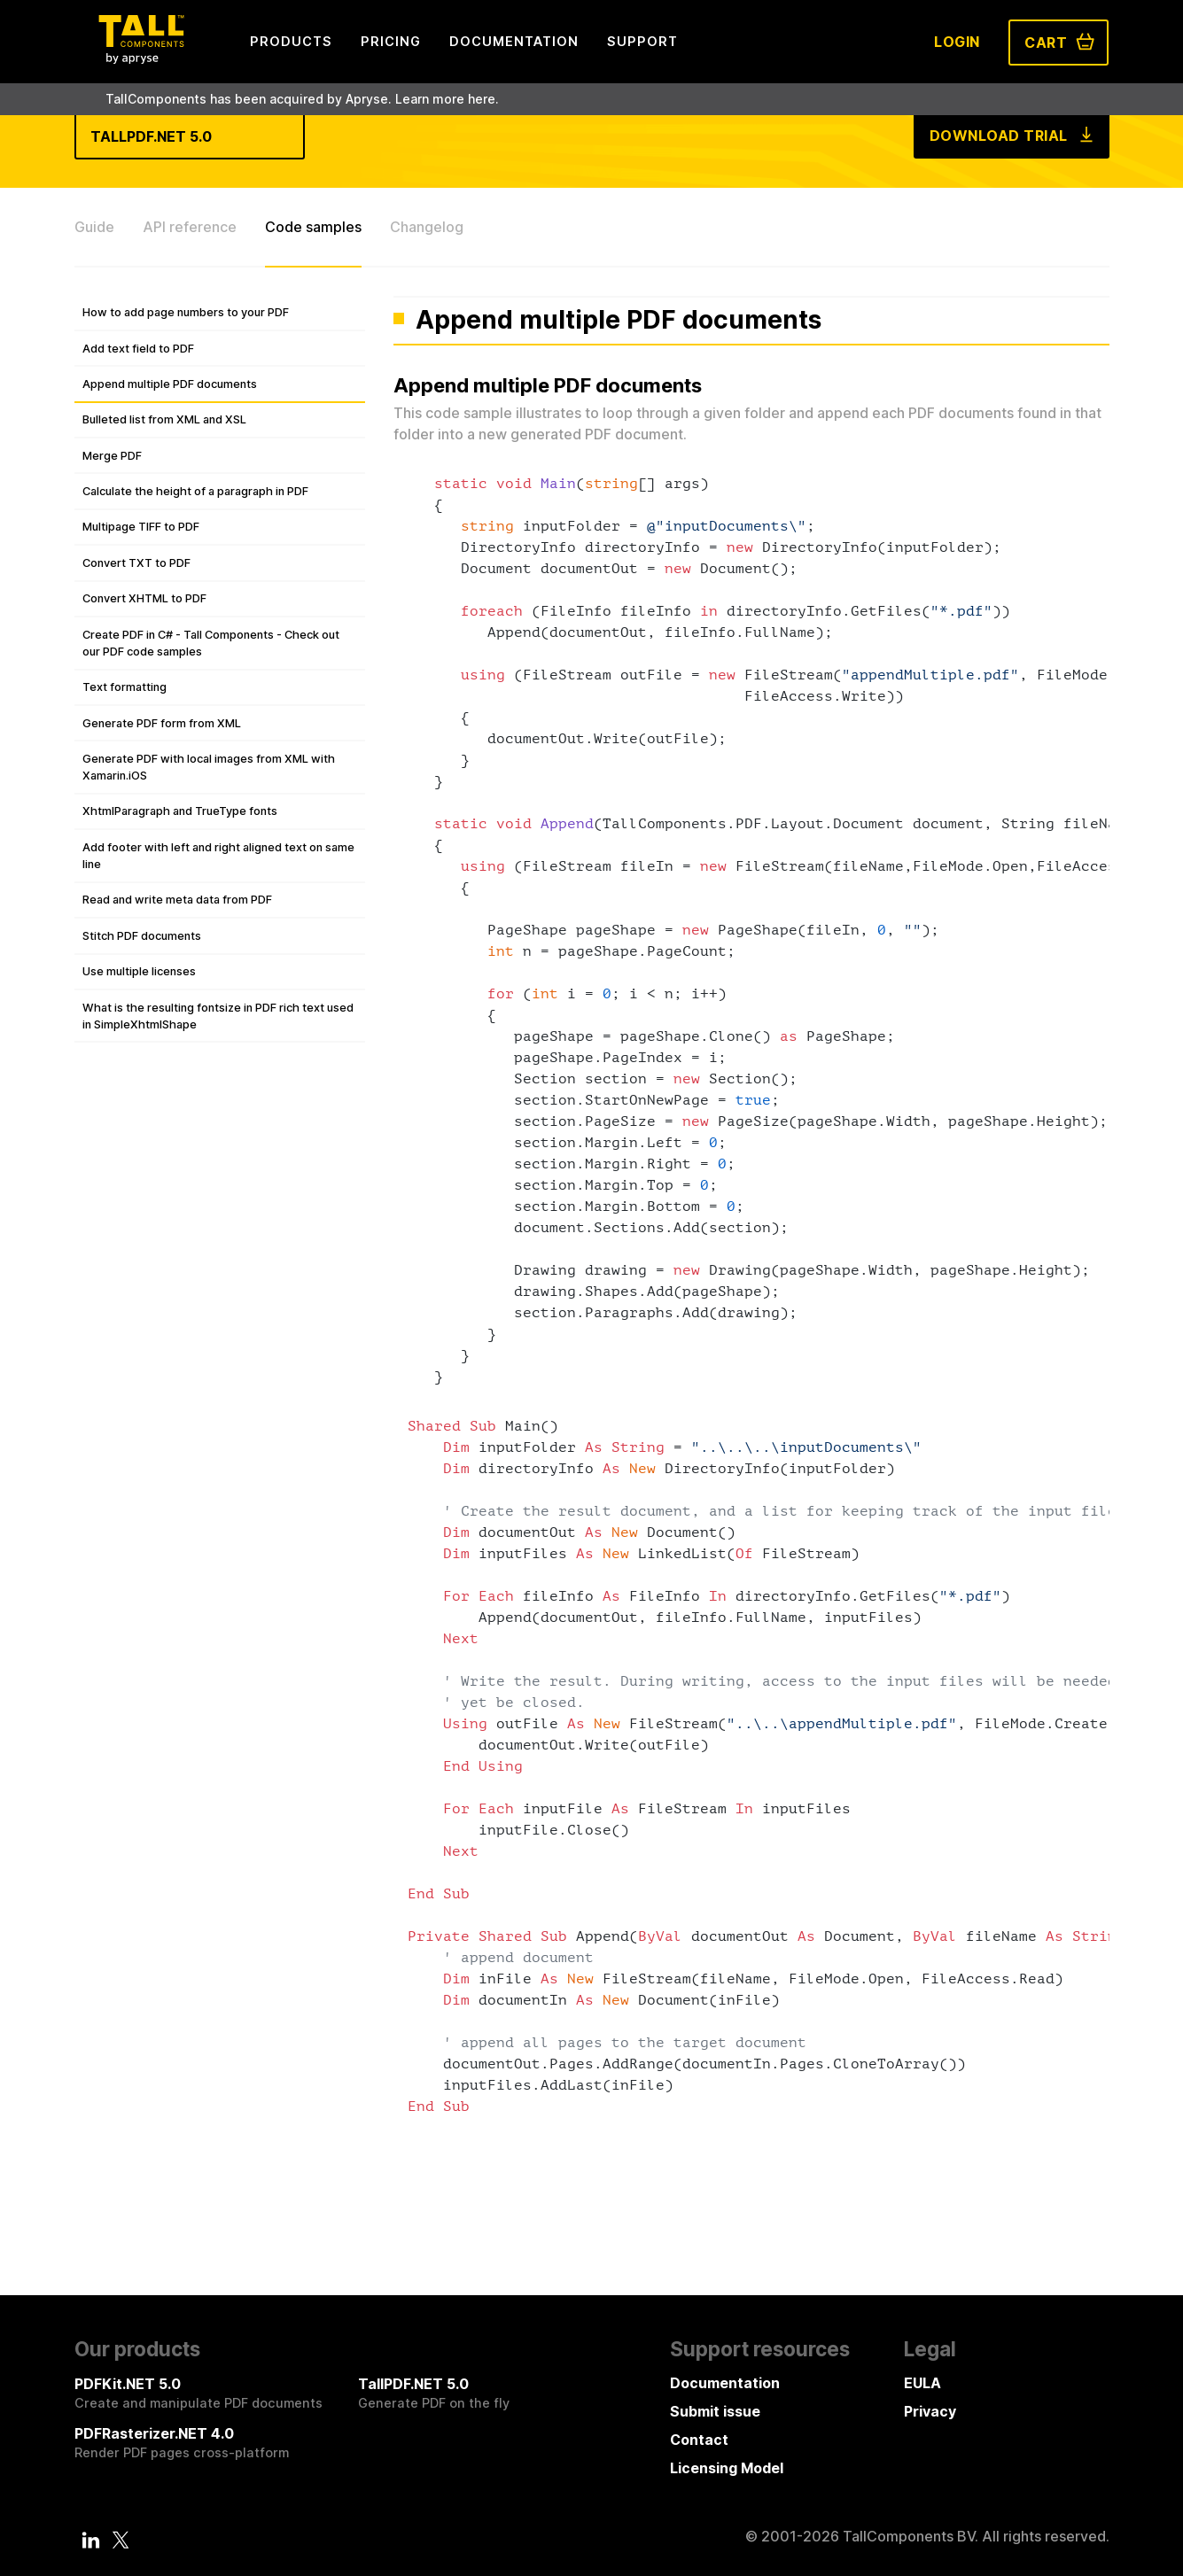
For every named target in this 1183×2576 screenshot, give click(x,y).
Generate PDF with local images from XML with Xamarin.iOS (208, 767)
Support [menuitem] (642, 41)
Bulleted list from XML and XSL (164, 419)
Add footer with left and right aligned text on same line (218, 856)
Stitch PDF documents (141, 936)
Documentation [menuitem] (514, 41)
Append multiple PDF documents (169, 384)
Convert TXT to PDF (136, 563)
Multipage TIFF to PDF (140, 526)
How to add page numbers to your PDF (185, 312)
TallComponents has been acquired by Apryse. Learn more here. (302, 98)
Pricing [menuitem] (391, 41)
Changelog (426, 227)
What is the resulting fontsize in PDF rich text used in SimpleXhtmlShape (218, 1016)
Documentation (725, 2383)
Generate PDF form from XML (161, 723)
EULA (922, 2383)
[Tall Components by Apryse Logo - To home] (140, 58)
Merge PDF (112, 455)
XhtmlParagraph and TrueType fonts (179, 811)
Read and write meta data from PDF (177, 899)
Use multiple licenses (139, 971)
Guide (94, 227)
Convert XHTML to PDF (144, 598)
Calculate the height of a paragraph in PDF (195, 491)
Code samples (313, 227)
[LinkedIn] (90, 2540)
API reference (190, 227)
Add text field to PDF (138, 348)
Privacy (930, 2411)
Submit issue (715, 2411)
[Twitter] (121, 2540)
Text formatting (124, 687)
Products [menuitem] (291, 41)
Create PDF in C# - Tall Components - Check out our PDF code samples (210, 643)
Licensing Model (726, 2468)
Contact (699, 2439)
